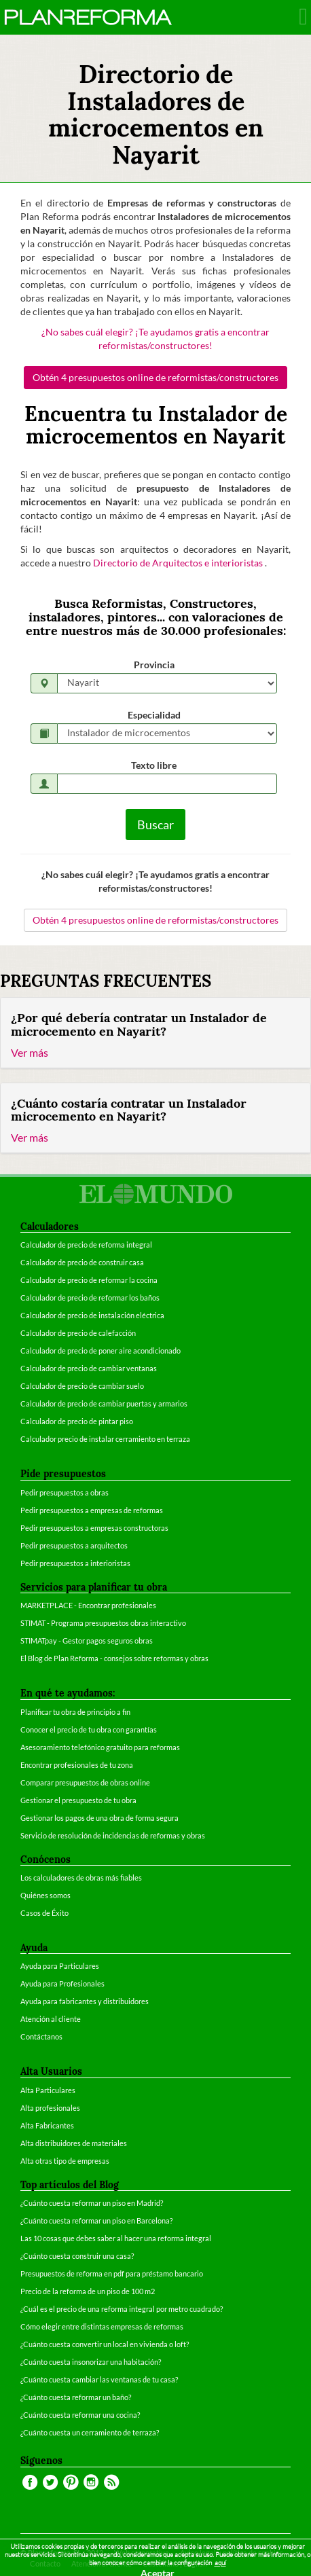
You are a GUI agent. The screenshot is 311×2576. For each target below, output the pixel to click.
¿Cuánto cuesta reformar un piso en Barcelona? (96, 2220)
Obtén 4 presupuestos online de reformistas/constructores (155, 377)
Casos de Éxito (44, 1912)
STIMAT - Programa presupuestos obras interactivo (103, 1622)
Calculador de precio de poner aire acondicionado (100, 1350)
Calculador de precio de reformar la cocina (89, 1279)
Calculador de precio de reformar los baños (90, 1297)
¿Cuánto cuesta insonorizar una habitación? (90, 2361)
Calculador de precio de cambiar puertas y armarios (103, 1403)
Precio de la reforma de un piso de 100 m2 (87, 2291)
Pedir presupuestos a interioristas (75, 1563)
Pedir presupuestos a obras (64, 1492)
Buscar (155, 824)
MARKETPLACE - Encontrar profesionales (88, 1605)
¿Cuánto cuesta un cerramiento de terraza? (89, 2432)
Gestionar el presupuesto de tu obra (78, 1800)
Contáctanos (41, 2036)
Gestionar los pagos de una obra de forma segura (99, 1817)
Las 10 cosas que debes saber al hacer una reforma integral (115, 2238)
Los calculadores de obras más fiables (81, 1877)
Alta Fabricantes (47, 2125)
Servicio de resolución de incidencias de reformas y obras (112, 1835)
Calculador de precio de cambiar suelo (82, 1385)
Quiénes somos (45, 1895)
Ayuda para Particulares (59, 1965)
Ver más (29, 1052)
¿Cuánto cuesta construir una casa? (77, 2255)
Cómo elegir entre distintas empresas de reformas (101, 2326)
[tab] (155, 1033)
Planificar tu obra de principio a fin (75, 1711)
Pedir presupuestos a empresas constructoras (94, 1527)
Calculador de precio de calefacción (78, 1332)
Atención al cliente (50, 2018)
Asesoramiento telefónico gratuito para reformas (100, 1747)
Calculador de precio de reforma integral (86, 1244)
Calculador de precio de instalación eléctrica (92, 1315)
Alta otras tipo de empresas (64, 2160)
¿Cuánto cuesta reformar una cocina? (80, 2414)
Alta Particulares (47, 2090)
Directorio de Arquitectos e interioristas (179, 562)
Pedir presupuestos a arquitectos (74, 1545)
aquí (220, 2562)
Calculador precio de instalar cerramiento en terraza (105, 1438)
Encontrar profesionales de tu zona (76, 1764)
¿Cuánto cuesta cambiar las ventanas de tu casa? (99, 2379)
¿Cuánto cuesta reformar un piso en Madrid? (91, 2202)
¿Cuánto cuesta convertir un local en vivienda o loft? (104, 2344)
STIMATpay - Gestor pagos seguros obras (86, 1640)
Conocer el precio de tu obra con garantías (88, 1729)
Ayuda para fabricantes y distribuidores (84, 2001)
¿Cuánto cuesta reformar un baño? (75, 2397)
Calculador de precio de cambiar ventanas (88, 1368)
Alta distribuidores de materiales (73, 2143)
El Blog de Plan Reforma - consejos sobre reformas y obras (114, 1658)
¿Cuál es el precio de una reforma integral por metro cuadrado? (121, 2308)
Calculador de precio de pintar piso (76, 1421)
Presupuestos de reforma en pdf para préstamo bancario (111, 2273)
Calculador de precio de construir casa (82, 1262)
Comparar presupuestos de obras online (85, 1782)
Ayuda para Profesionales (62, 1983)
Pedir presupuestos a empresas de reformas (91, 1510)
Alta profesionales (50, 2107)
